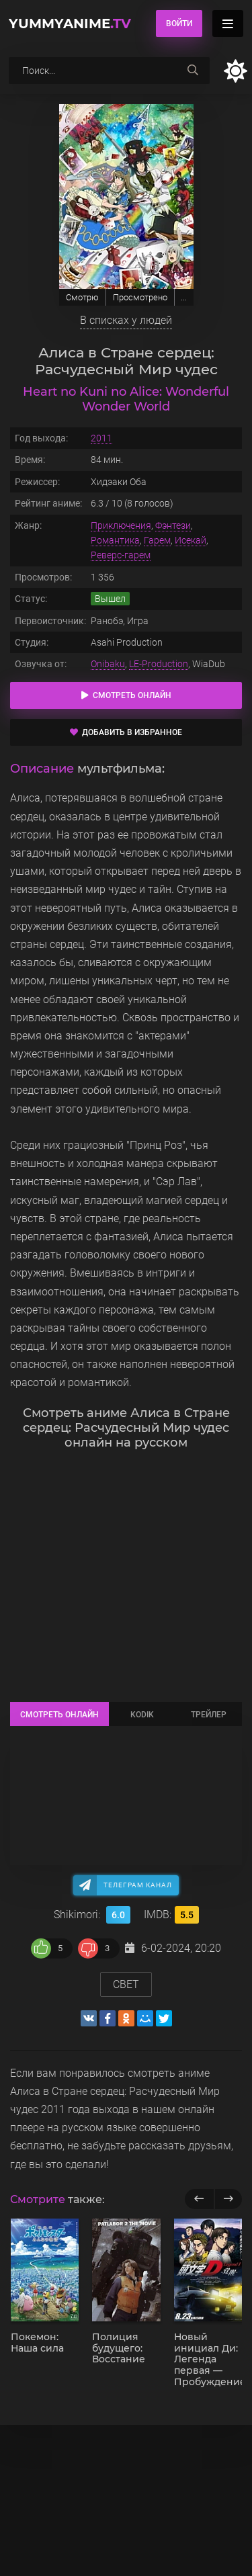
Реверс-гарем (121, 555)
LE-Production (158, 663)
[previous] (199, 2199)
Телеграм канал (137, 1885)
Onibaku (108, 663)
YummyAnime (70, 23)
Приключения (121, 525)
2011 (101, 438)
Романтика (115, 540)
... (184, 297)
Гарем (157, 540)
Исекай (190, 540)
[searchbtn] (193, 70)
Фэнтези (173, 525)
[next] (228, 2199)
